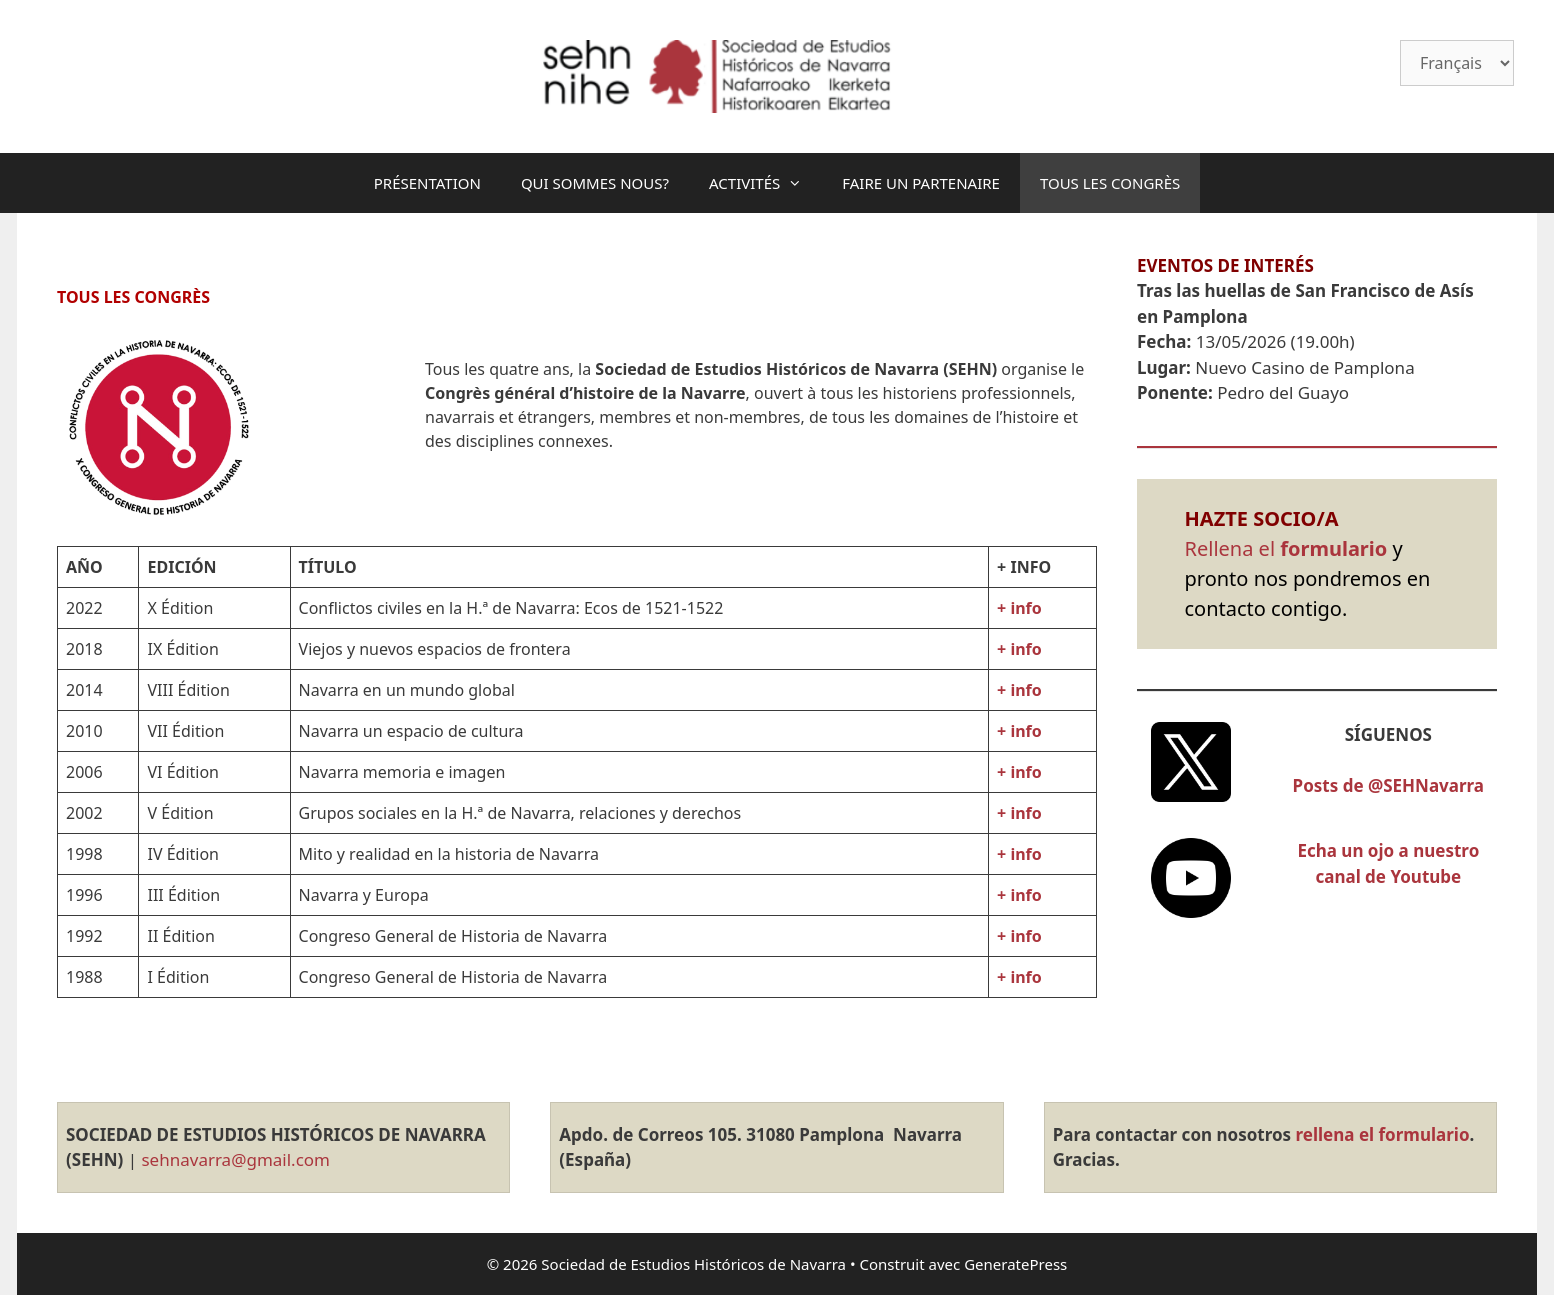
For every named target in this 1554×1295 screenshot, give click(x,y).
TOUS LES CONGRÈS (1110, 183)
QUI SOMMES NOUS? (595, 183)
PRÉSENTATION (427, 183)
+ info (1019, 854)
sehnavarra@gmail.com (233, 1159)
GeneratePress (1015, 1264)
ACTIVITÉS (765, 183)
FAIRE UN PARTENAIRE (921, 183)
